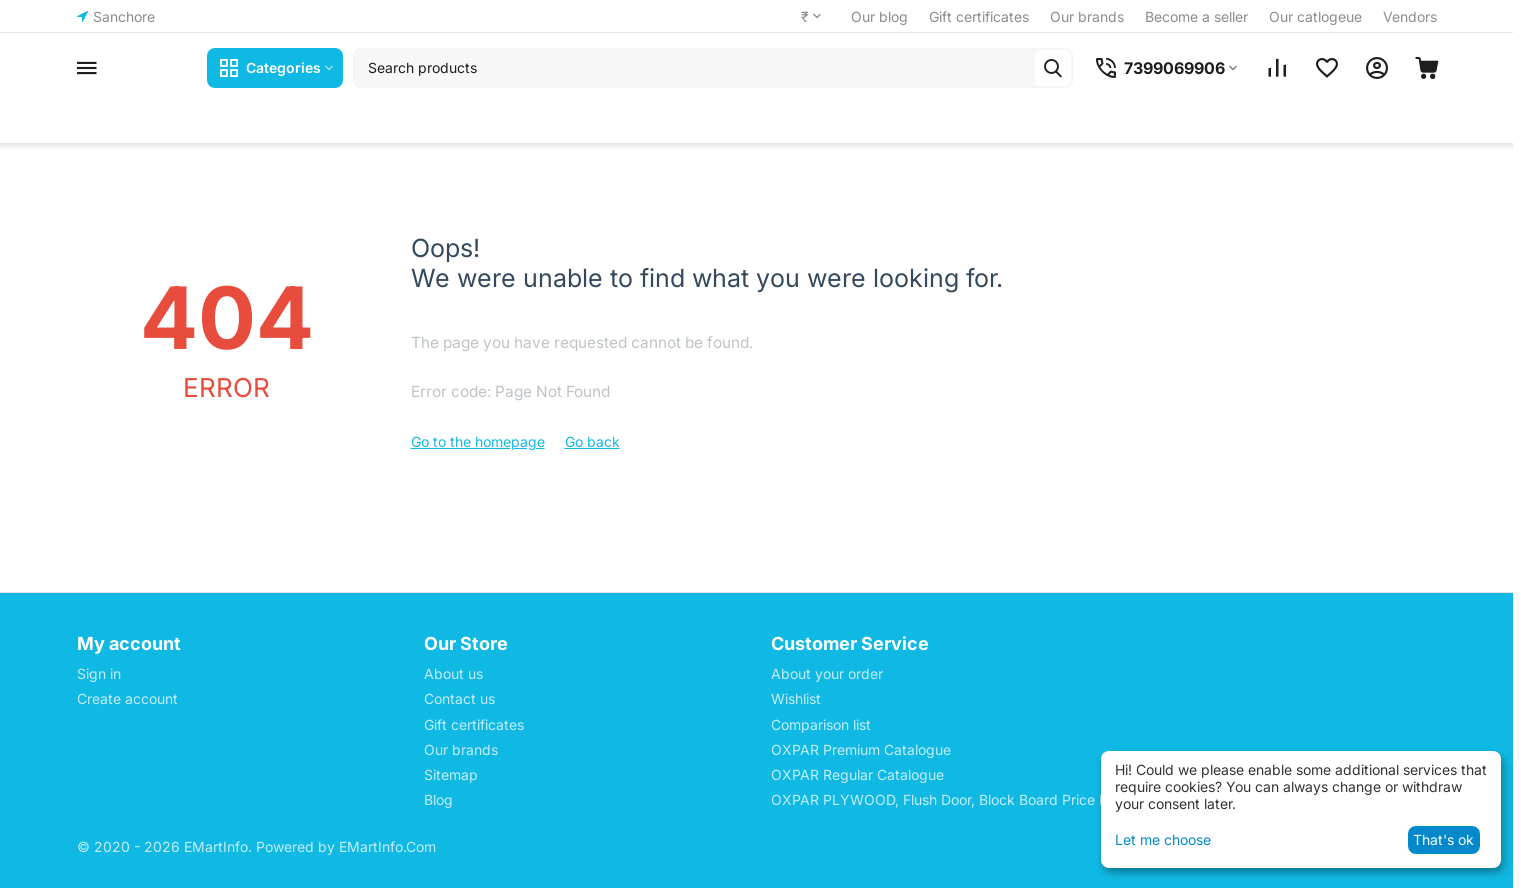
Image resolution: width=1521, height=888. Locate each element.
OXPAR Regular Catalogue (857, 774)
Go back (592, 441)
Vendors (1410, 16)
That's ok (1443, 839)
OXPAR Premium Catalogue (861, 749)
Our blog (879, 16)
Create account (127, 698)
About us (453, 673)
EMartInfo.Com (387, 846)
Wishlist (796, 698)
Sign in (99, 673)
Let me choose (1163, 839)
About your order (827, 673)
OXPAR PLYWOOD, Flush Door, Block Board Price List (946, 799)
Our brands (1087, 16)
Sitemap (451, 774)
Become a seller (1196, 16)
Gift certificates (979, 16)
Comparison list (821, 724)
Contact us (459, 698)
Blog (438, 799)
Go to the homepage (478, 441)
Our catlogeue (1315, 16)
